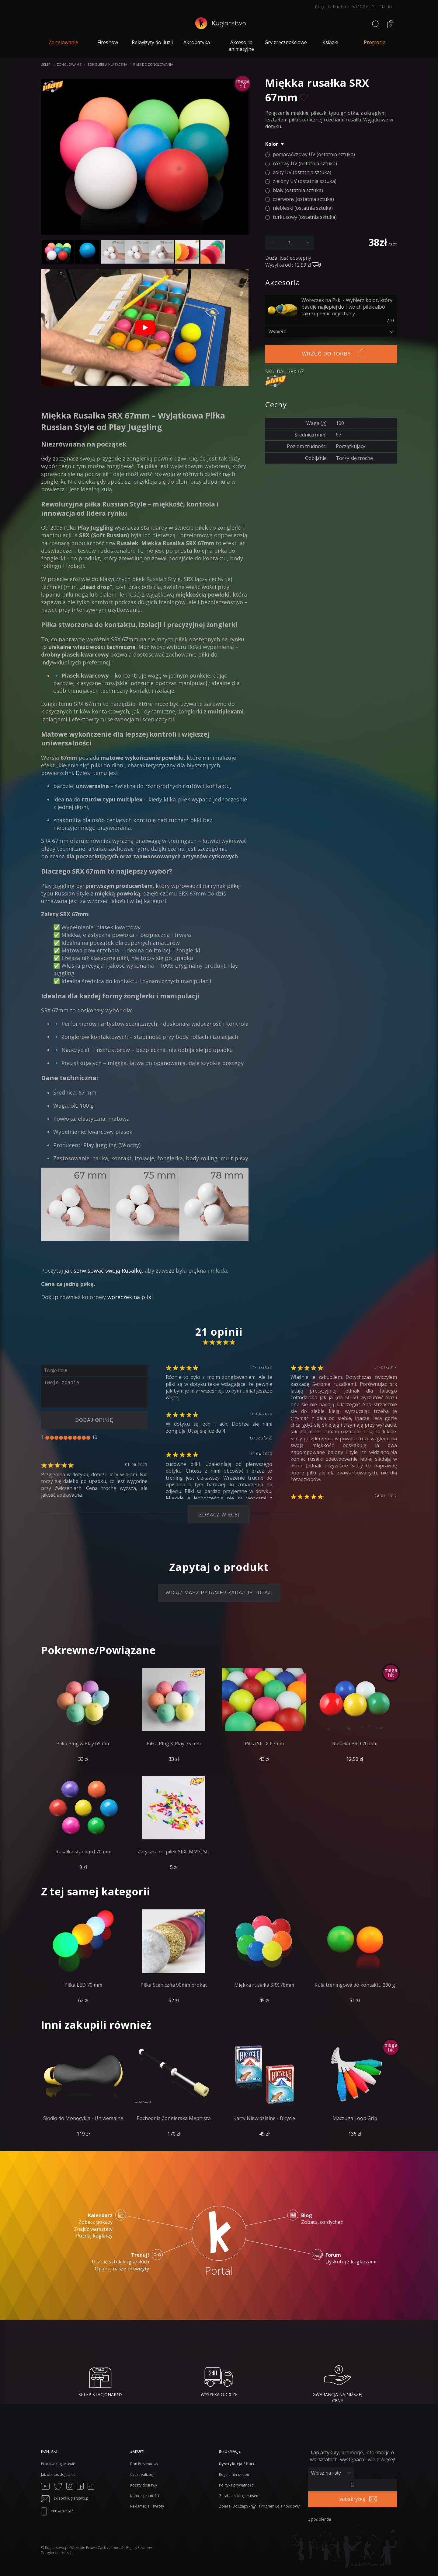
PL (374, 6)
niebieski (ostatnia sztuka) (303, 208)
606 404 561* (57, 2511)
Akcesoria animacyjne (241, 45)
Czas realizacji (142, 2474)
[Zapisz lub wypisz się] (331, 2473)
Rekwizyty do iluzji (152, 42)
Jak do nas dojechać (58, 2474)
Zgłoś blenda (319, 2519)
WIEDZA (360, 6)
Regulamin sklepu (234, 2474)
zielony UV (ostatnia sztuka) (304, 181)
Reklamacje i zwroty (147, 2506)
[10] (88, 1437)
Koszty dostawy (143, 2485)
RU (391, 6)
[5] (65, 1437)
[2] (52, 1437)
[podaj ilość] (289, 243)
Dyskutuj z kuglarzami (350, 2258)
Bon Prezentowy (144, 2463)
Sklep (46, 64)
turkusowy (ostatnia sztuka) (305, 217)
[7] (74, 1437)
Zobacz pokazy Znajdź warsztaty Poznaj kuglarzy (93, 2225)
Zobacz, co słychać (322, 2218)
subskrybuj (352, 2499)
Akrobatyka (196, 42)
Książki (330, 42)
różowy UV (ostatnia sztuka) (305, 163)
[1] (47, 1437)
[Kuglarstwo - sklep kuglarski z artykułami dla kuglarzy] (220, 27)
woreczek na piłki (130, 1297)
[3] (56, 1437)
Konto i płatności (144, 2495)
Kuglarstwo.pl (56, 2547)
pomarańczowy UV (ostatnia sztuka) (314, 154)
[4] (61, 1437)
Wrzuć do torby (326, 353)
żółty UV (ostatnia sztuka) (302, 172)
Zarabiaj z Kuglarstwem (239, 2495)
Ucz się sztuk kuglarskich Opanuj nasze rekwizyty (120, 2262)
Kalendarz (338, 6)
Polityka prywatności (236, 2485)
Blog (320, 6)
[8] (79, 1437)
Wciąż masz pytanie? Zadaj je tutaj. (218, 1592)
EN (382, 6)
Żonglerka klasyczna (107, 64)
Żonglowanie (69, 64)
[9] (84, 1437)
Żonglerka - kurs (55, 2552)
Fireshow (107, 42)
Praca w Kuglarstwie (58, 2463)
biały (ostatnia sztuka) (298, 190)
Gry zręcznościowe (286, 42)
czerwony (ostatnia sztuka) (303, 199)
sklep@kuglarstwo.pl (65, 2498)
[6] (70, 1437)
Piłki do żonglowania (153, 64)
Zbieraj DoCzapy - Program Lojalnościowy (259, 2506)
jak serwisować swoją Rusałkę (103, 1270)
